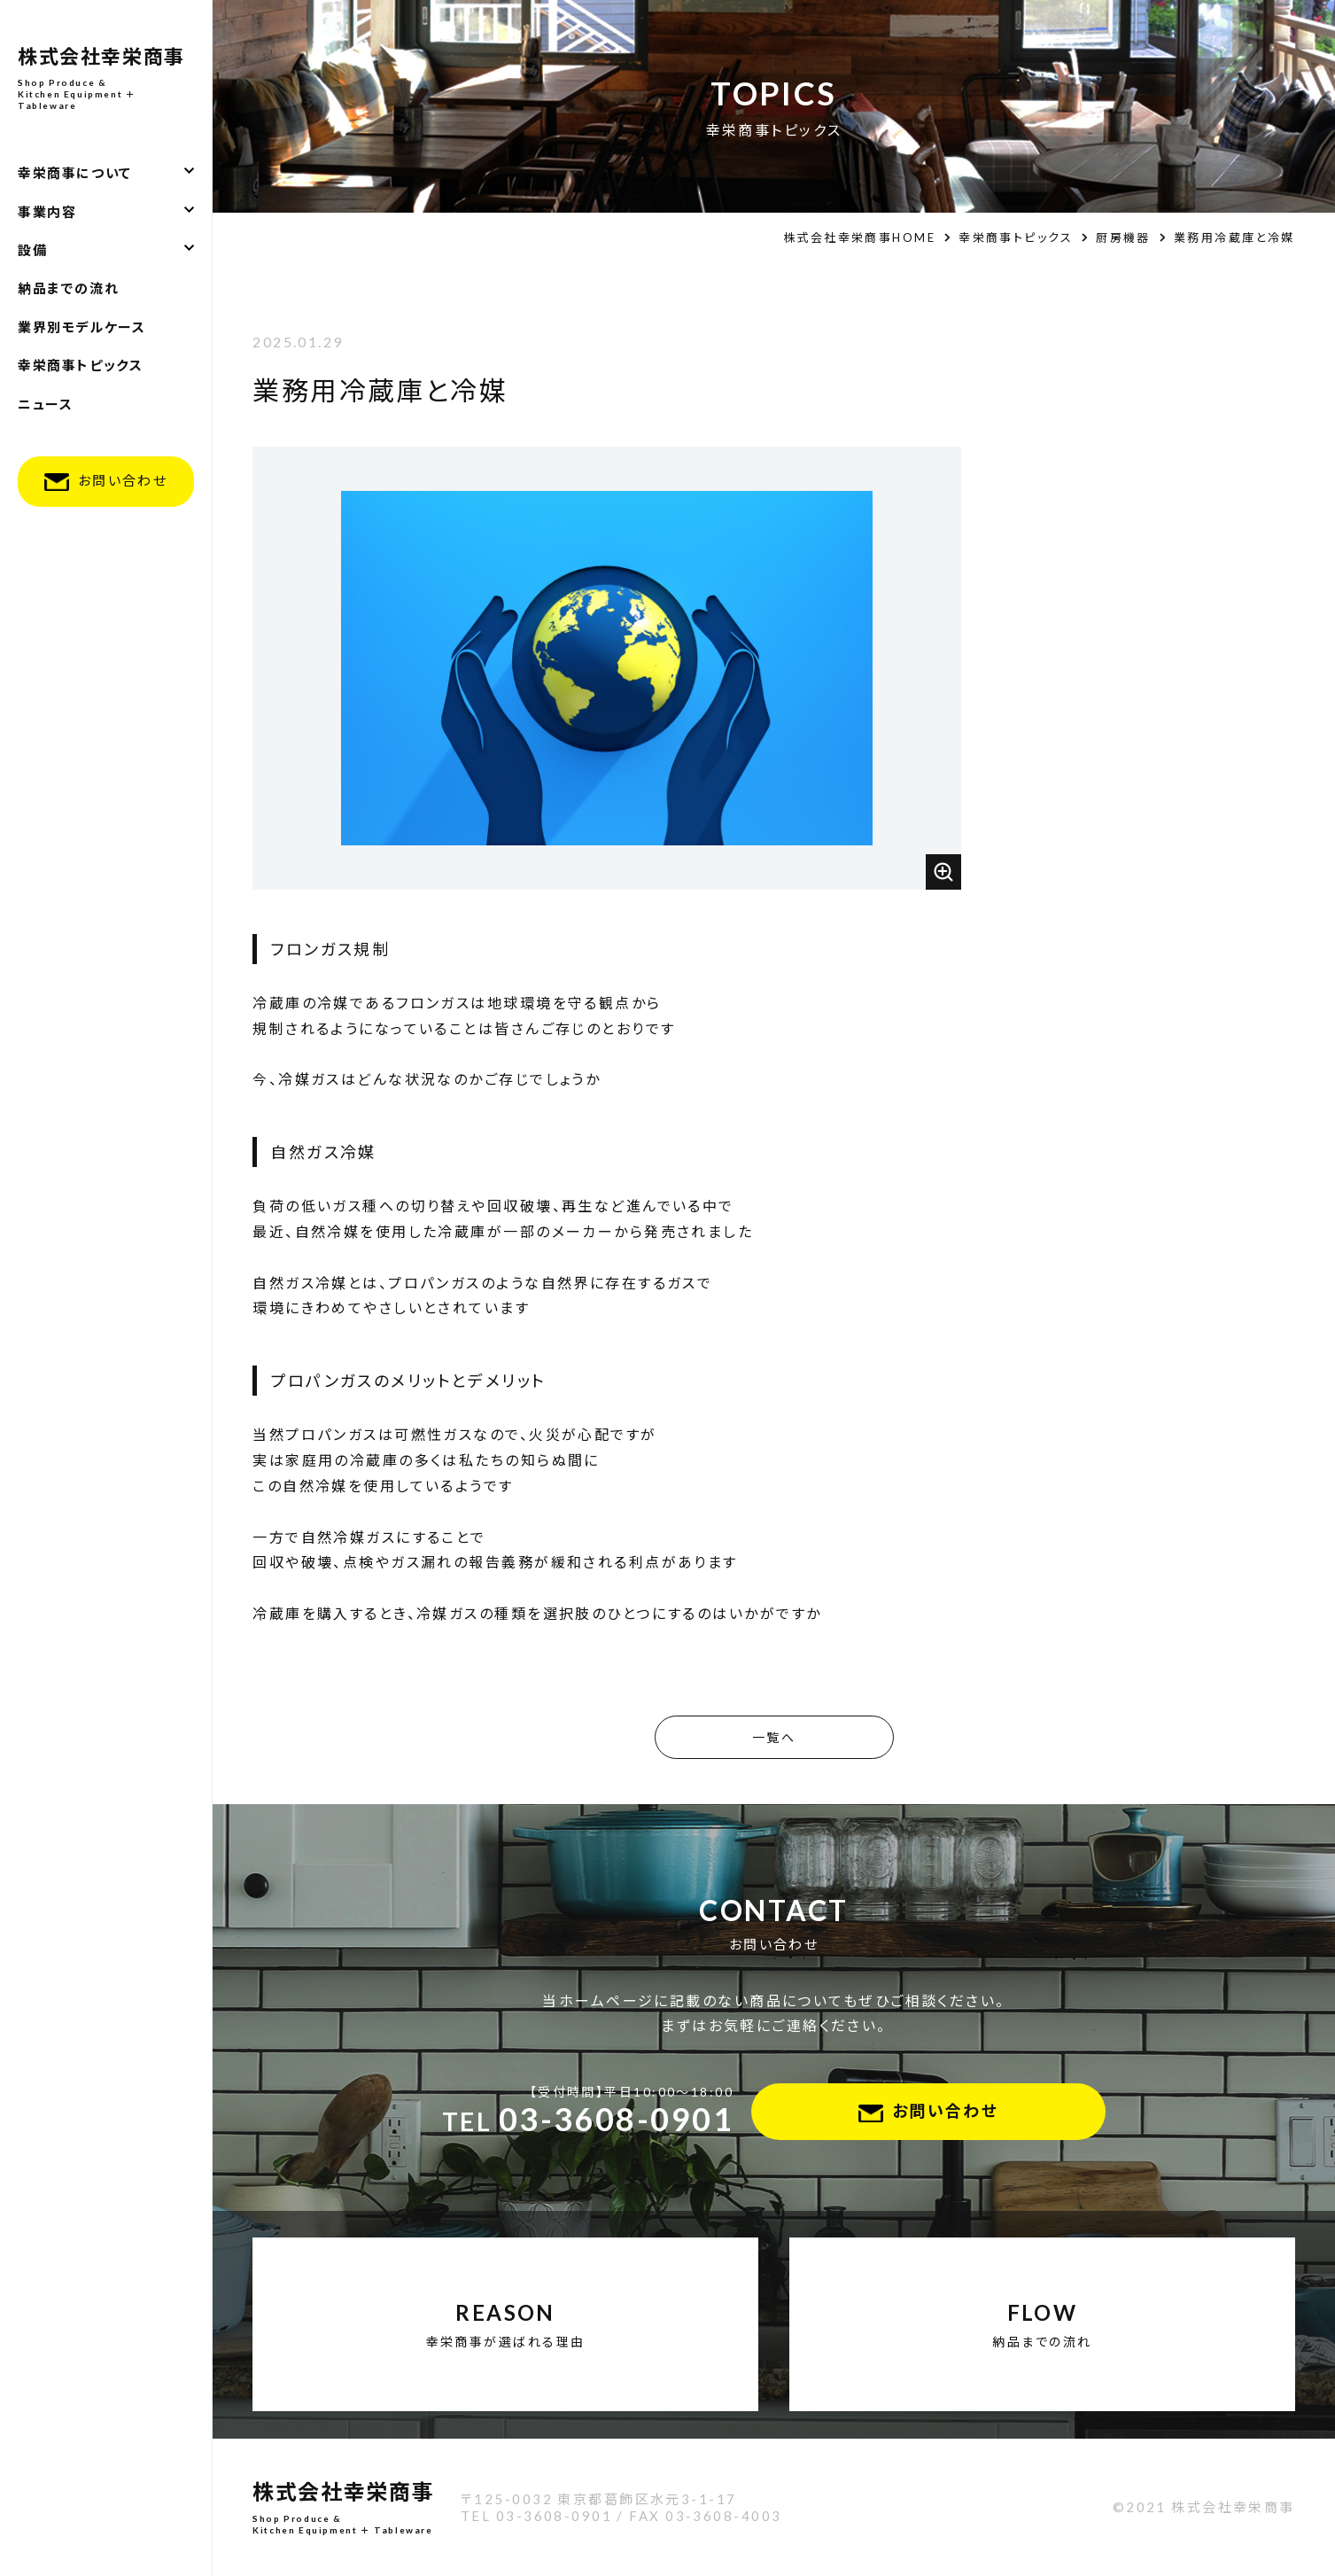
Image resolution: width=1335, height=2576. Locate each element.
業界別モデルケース (81, 327)
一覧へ (774, 1737)
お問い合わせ (123, 480)
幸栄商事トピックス (80, 365)
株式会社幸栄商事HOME (859, 237)
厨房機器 (1123, 237)
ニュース (45, 404)
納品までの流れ (68, 288)
